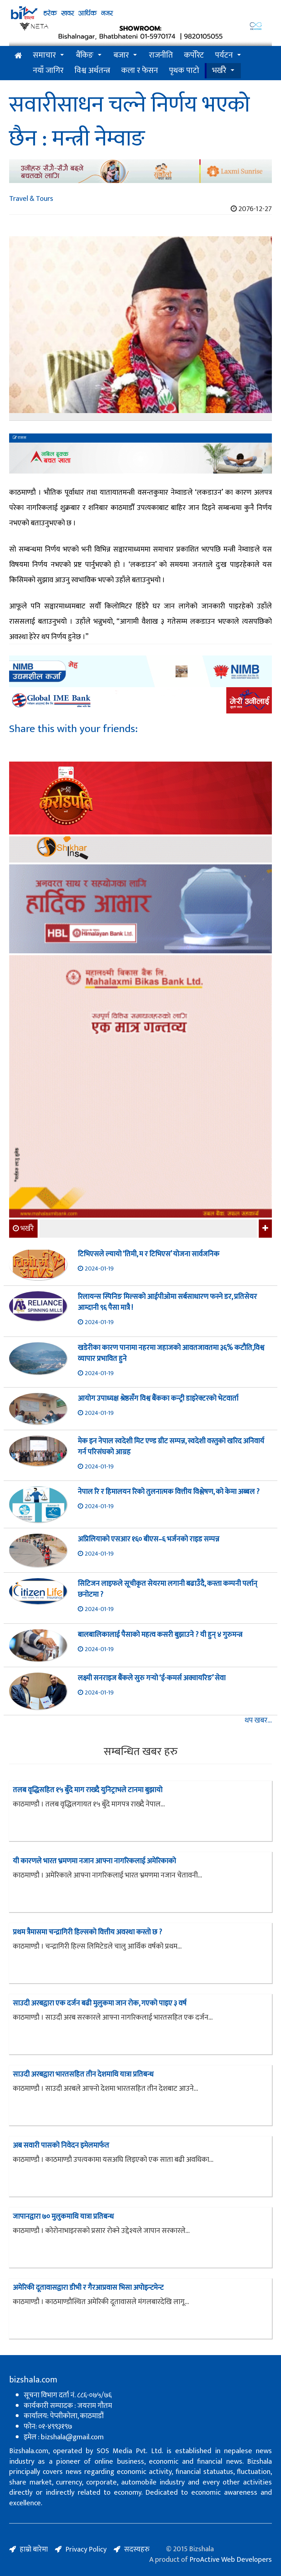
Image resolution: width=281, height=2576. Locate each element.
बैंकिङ (84, 55)
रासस (19, 438)
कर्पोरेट (194, 55)
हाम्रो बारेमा (34, 2549)
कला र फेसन (139, 70)
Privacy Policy (86, 2549)
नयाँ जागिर (48, 70)
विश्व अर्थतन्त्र (92, 70)
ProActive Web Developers (230, 2559)
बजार (121, 55)
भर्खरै (219, 70)
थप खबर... (258, 1720)
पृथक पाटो (184, 70)
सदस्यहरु (137, 2549)
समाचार (44, 55)
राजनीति (161, 55)
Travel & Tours (31, 198)
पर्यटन (224, 55)
